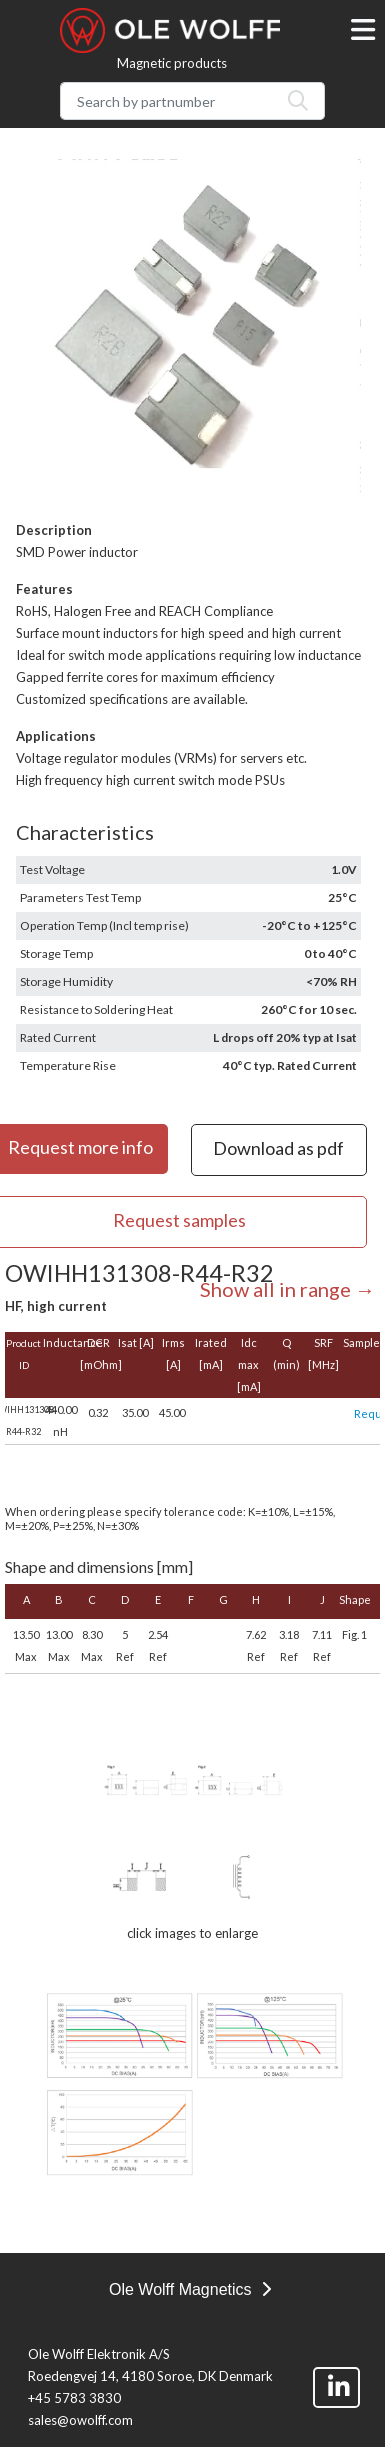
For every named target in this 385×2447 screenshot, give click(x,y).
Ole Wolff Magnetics (190, 2289)
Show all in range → (287, 1289)
